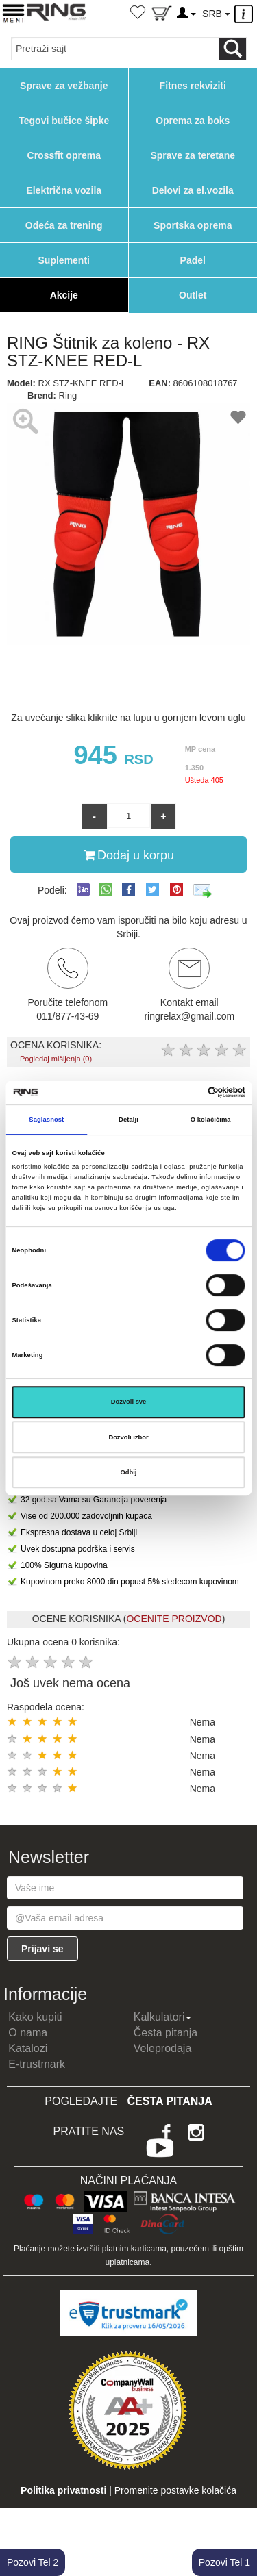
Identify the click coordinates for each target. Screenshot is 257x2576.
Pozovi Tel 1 (224, 2562)
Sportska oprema (193, 225)
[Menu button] (13, 13)
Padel (193, 260)
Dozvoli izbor (128, 1437)
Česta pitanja (165, 2032)
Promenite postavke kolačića (175, 2490)
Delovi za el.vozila (193, 190)
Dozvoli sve (129, 1401)
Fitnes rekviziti (193, 85)
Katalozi (27, 2048)
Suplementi (64, 260)
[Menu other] (245, 14)
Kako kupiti (35, 2017)
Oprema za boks (193, 120)
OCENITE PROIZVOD (173, 1618)
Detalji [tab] (128, 1119)
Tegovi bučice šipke (64, 120)
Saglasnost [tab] (46, 1119)
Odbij (129, 1472)
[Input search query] (115, 49)
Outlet (192, 295)
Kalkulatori (163, 2017)
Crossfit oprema (64, 155)
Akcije (64, 295)
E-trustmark (36, 2064)
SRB (216, 13)
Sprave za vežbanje (64, 85)
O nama (27, 2032)
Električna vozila (63, 190)
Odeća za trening (64, 225)
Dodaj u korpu (129, 854)
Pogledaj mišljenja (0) (56, 1059)
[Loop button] (232, 49)
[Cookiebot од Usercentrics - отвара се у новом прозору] (186, 1092)
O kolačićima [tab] (211, 1119)
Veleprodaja (163, 2048)
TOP (240, 2521)
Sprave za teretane (192, 155)
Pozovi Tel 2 (32, 2562)
